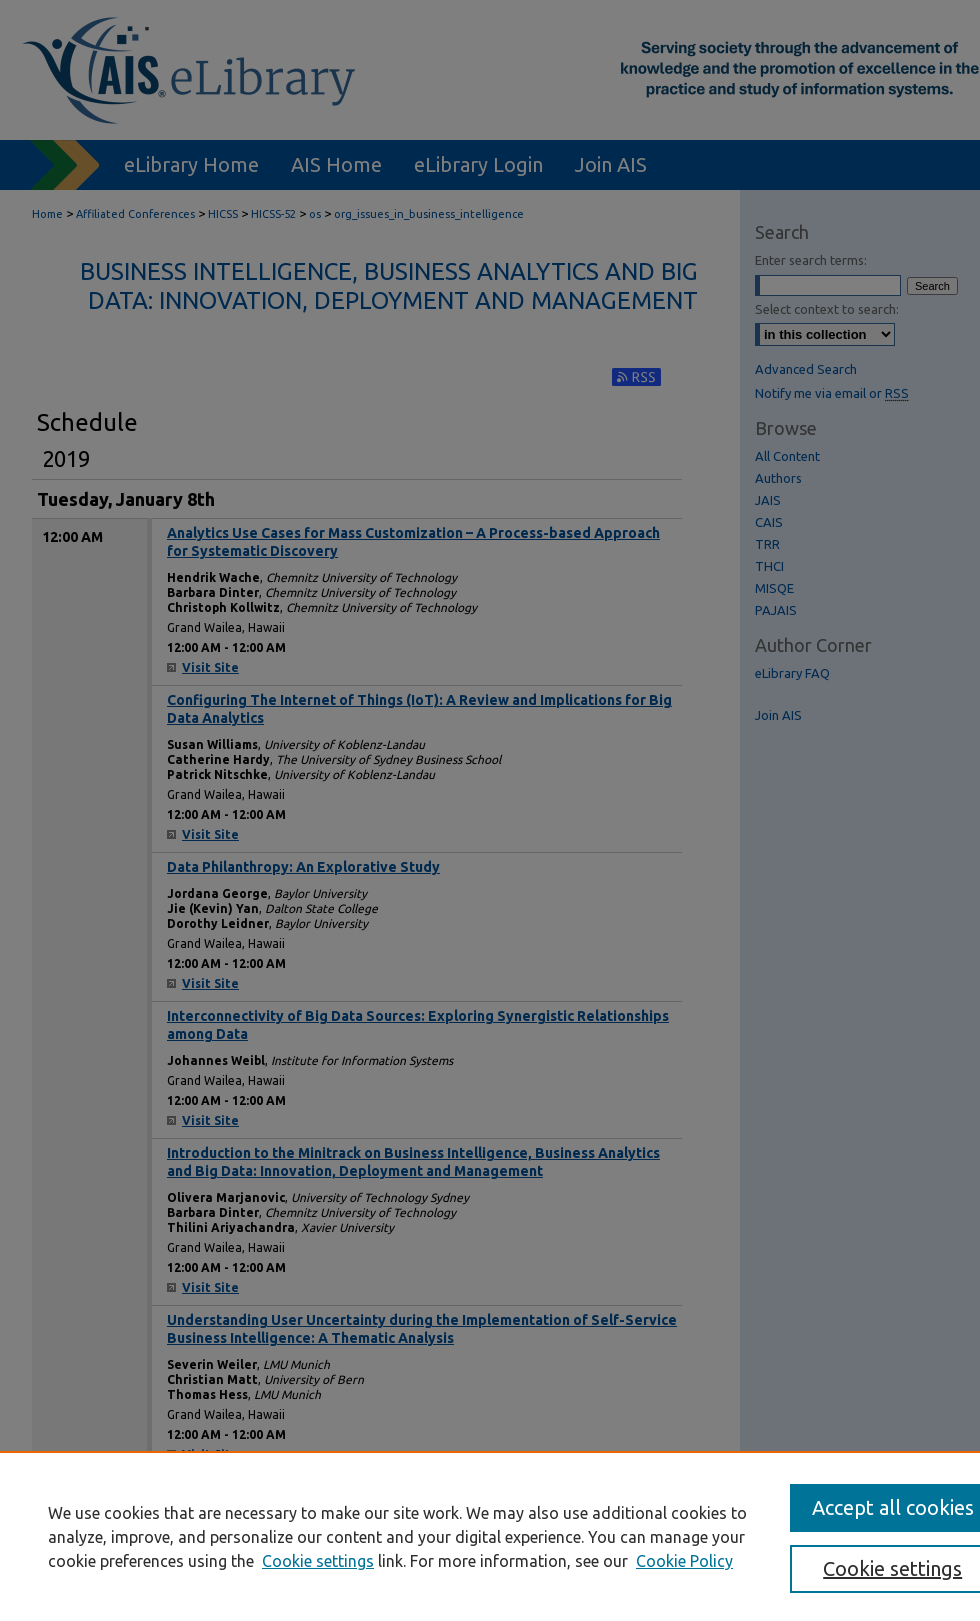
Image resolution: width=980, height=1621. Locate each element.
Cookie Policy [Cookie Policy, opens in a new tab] (684, 1561)
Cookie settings (318, 1561)
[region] (490, 1536)
